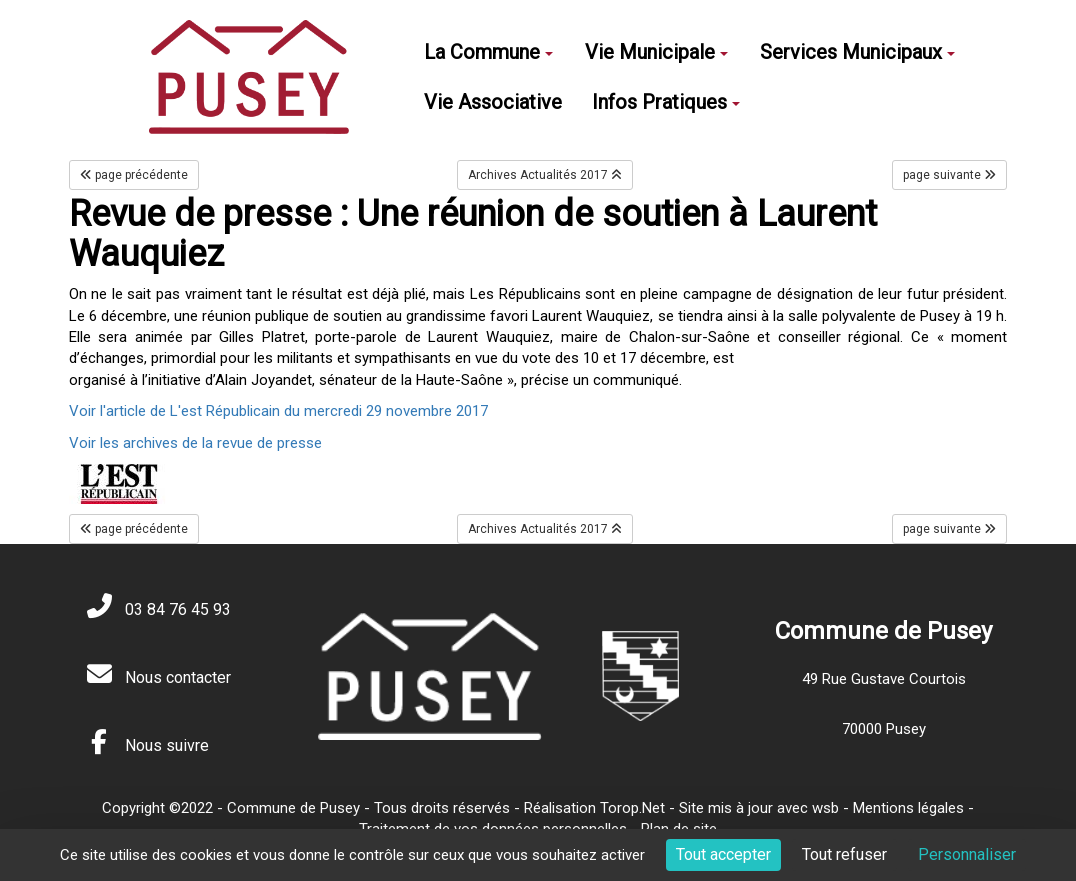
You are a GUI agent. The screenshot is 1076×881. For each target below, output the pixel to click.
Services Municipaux (857, 52)
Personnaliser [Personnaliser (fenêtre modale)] (967, 854)
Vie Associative (493, 102)
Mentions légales (908, 808)
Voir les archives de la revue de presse (195, 443)
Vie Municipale (656, 52)
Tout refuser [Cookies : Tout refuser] (844, 854)
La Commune (488, 52)
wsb (825, 808)
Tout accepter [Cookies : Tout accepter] (723, 854)
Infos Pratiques (666, 102)
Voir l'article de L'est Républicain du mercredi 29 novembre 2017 (278, 411)
